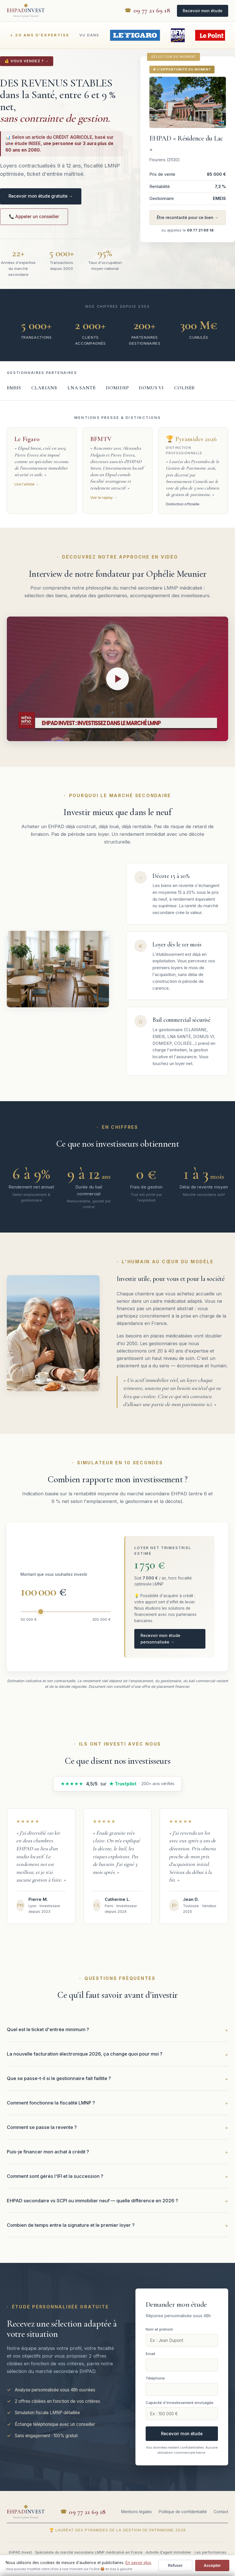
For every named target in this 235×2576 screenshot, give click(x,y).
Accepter (212, 2565)
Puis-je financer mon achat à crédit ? (48, 2152)
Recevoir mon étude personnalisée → (160, 1638)
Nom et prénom (159, 2329)
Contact (221, 2511)
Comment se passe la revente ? (42, 2127)
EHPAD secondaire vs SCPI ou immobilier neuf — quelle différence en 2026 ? (92, 2200)
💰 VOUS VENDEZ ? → (27, 61)
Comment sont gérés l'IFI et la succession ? (55, 2176)
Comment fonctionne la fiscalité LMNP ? (51, 2103)
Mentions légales (136, 2511)
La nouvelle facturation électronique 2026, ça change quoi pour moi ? (84, 2054)
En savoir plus (138, 2562)
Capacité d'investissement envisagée (179, 2402)
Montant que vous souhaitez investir (53, 1574)
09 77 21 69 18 (151, 11)
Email (150, 2353)
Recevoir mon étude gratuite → (41, 196)
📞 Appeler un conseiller (34, 216)
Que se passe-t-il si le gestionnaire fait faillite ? (59, 2078)
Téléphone (155, 2378)
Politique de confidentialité (183, 2511)
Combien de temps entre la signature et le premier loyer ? (71, 2225)
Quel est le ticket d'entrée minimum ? (48, 2029)
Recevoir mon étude (202, 10)
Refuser (175, 2565)
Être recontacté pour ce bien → (187, 217)
